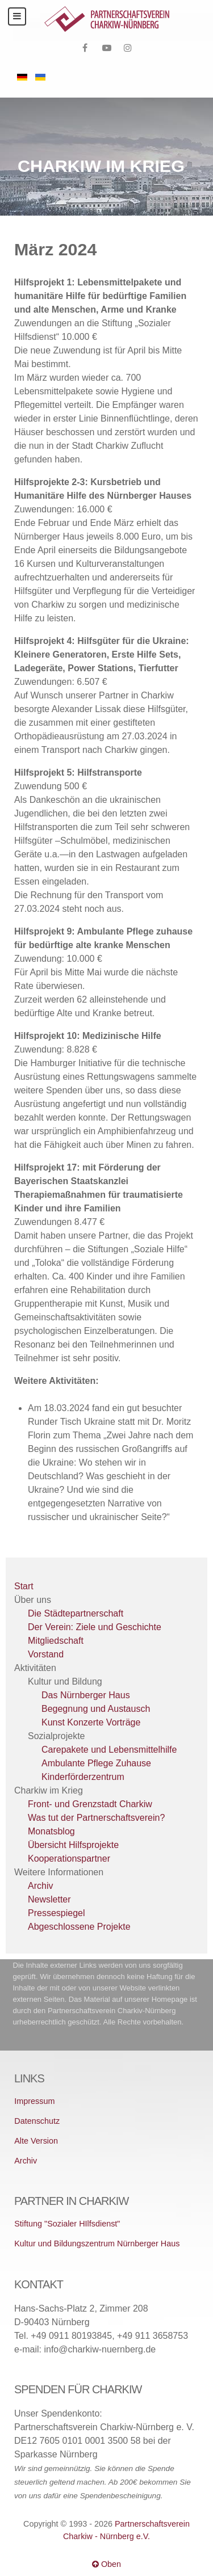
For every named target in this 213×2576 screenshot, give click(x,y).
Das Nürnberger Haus (85, 1695)
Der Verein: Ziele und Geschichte (94, 1627)
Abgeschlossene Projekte (79, 1926)
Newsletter (49, 1899)
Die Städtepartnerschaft (75, 1613)
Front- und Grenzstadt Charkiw (90, 1804)
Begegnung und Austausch (95, 1709)
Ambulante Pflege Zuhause (96, 1763)
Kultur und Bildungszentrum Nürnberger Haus (96, 2243)
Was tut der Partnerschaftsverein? (96, 1817)
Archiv (40, 1886)
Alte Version (36, 2140)
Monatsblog (51, 1831)
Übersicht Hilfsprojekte (73, 1845)
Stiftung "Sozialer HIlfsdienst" (67, 2223)
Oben (106, 2564)
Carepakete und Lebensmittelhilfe (109, 1749)
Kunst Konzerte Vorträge (90, 1722)
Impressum (34, 2101)
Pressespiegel (56, 1913)
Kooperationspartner (69, 1858)
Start (24, 1586)
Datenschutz (37, 2120)
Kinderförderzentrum (82, 1777)
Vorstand (46, 1654)
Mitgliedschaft (55, 1640)
